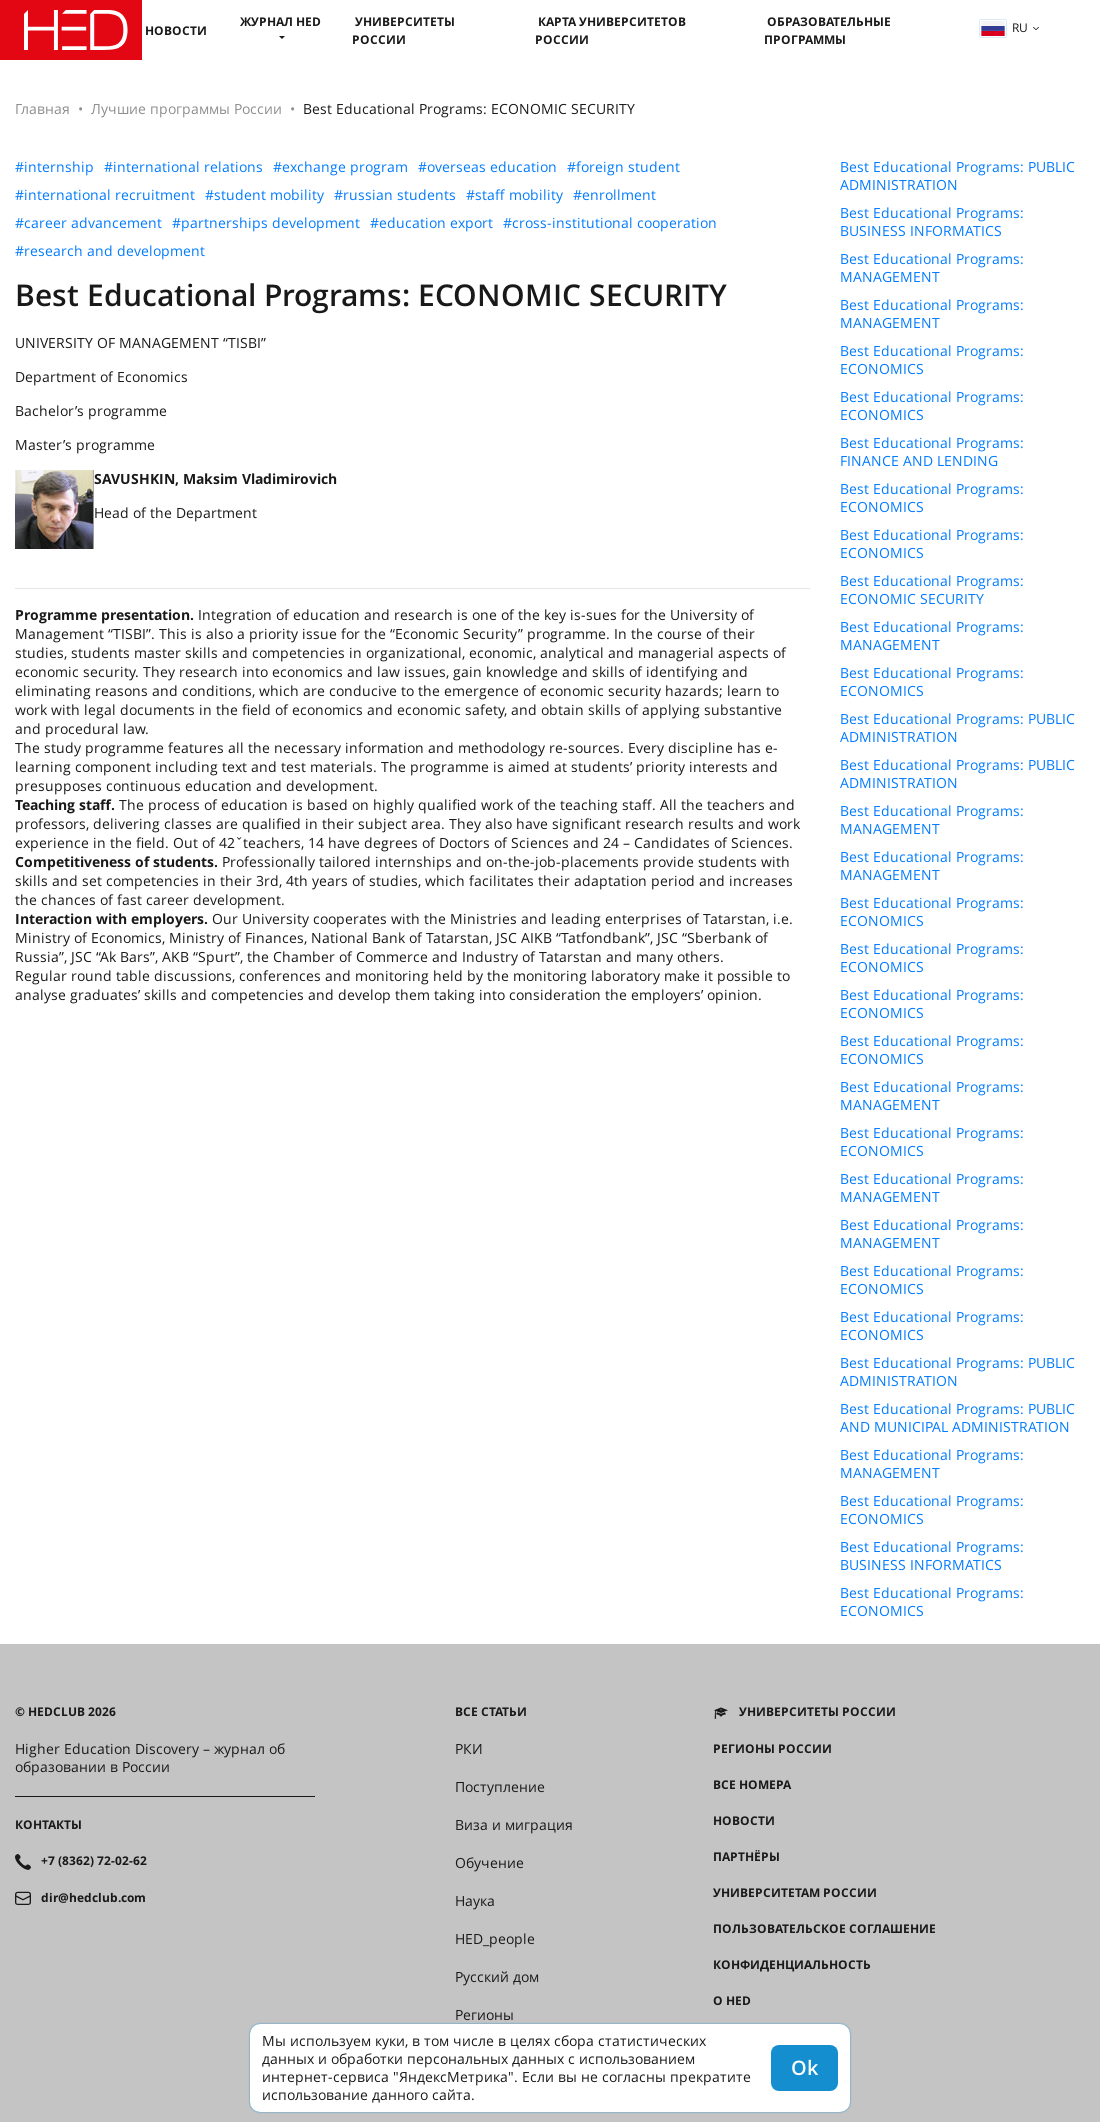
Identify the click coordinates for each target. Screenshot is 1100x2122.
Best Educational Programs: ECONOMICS (932, 360)
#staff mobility (514, 195)
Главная (42, 108)
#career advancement (88, 223)
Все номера (752, 1785)
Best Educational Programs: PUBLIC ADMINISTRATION (957, 176)
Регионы (484, 2015)
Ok (804, 2067)
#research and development (110, 251)
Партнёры (746, 1857)
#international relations (183, 167)
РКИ (469, 1749)
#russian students (395, 195)
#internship (54, 167)
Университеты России (403, 30)
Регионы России (772, 1749)
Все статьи (491, 1712)
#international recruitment (105, 195)
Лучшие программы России (186, 108)
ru (1004, 27)
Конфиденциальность (792, 1965)
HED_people (495, 1939)
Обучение (489, 1863)
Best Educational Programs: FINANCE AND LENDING (932, 452)
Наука (475, 1901)
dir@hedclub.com (93, 1898)
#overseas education (487, 167)
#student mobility (264, 195)
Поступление (500, 1787)
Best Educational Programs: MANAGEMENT (932, 268)
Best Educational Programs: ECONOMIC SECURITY (932, 590)
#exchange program (340, 167)
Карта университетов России (610, 30)
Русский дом (497, 1977)
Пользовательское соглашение (824, 1929)
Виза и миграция (514, 1825)
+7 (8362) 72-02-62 (94, 1861)
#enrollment (614, 195)
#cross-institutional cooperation (610, 223)
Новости (176, 30)
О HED (732, 2001)
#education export (431, 223)
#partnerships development (266, 223)
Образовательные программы (827, 30)
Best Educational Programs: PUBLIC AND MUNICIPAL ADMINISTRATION (957, 1418)
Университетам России (795, 1893)
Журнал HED (280, 21)
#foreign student (623, 167)
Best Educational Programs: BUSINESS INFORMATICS (932, 222)
